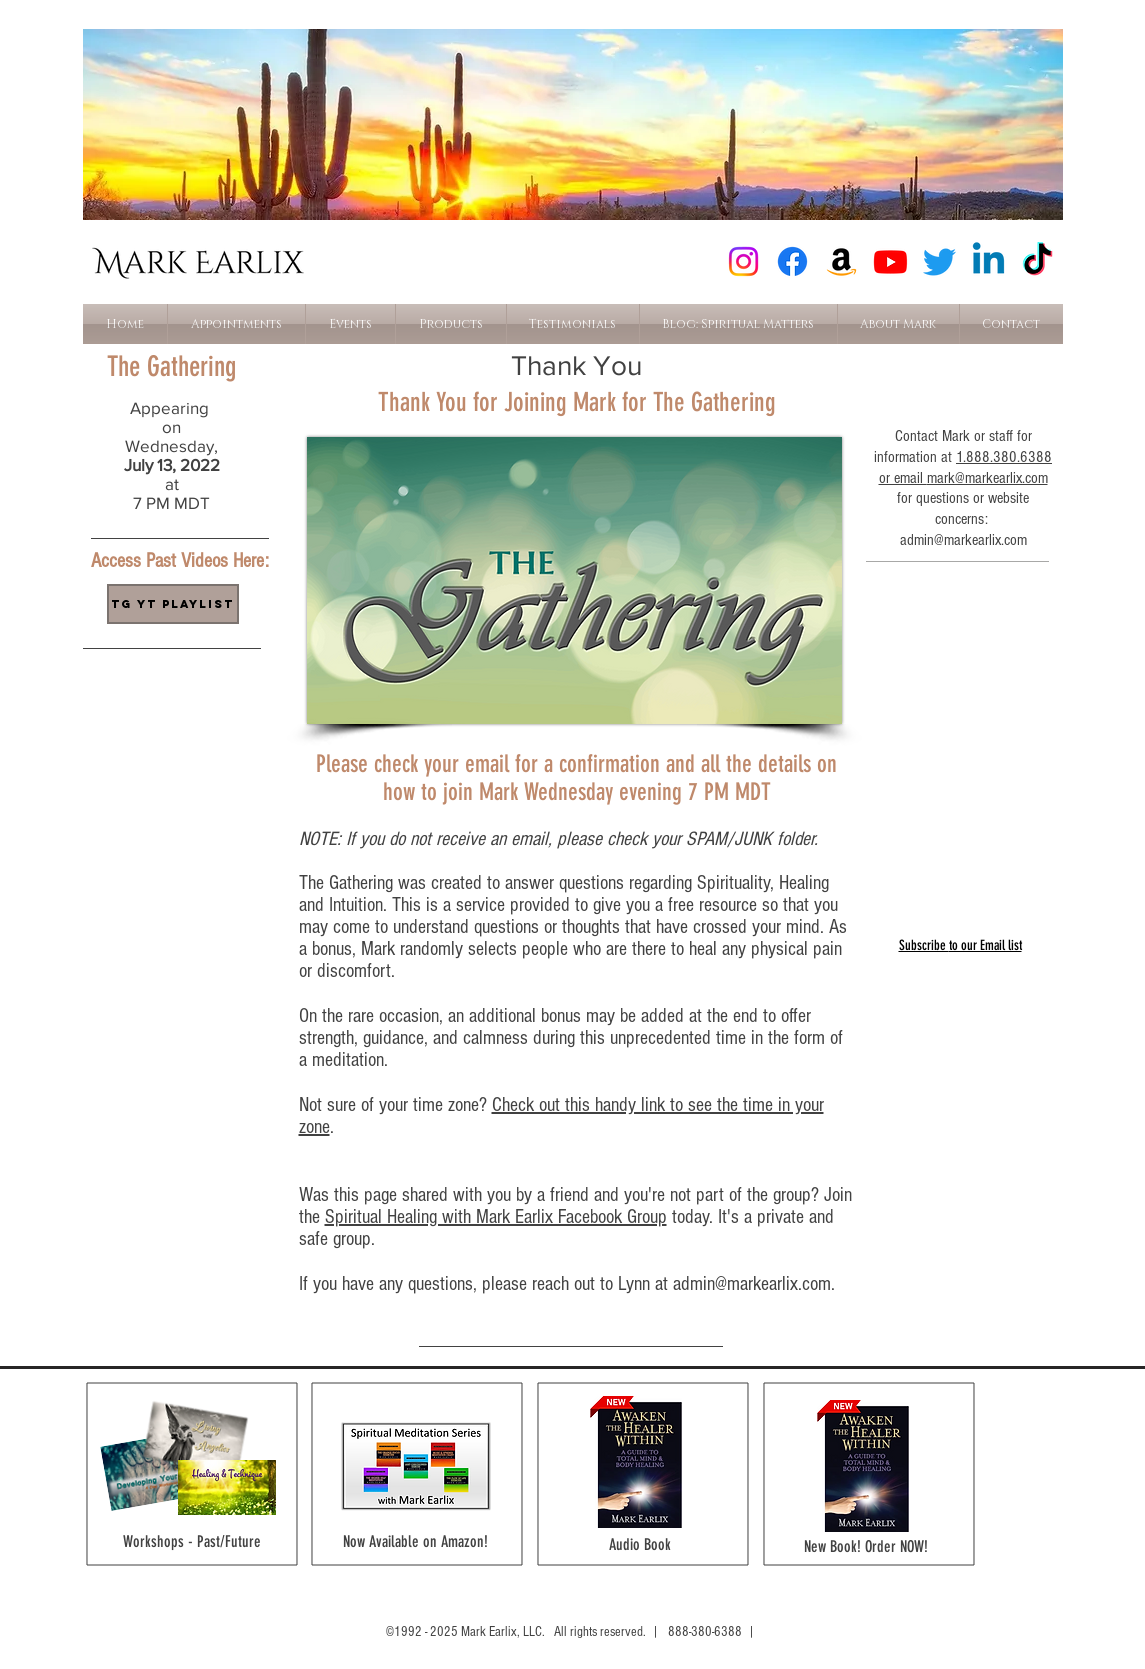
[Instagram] (743, 261)
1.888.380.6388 (1004, 457)
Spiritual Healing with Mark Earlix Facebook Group (496, 1217)
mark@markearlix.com (987, 478)
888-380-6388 (705, 1632)
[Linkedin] (988, 261)
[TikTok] (1037, 261)
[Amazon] (841, 261)
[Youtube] (890, 261)
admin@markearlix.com (752, 1284)
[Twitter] (939, 261)
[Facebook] (792, 261)
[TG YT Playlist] (173, 604)
